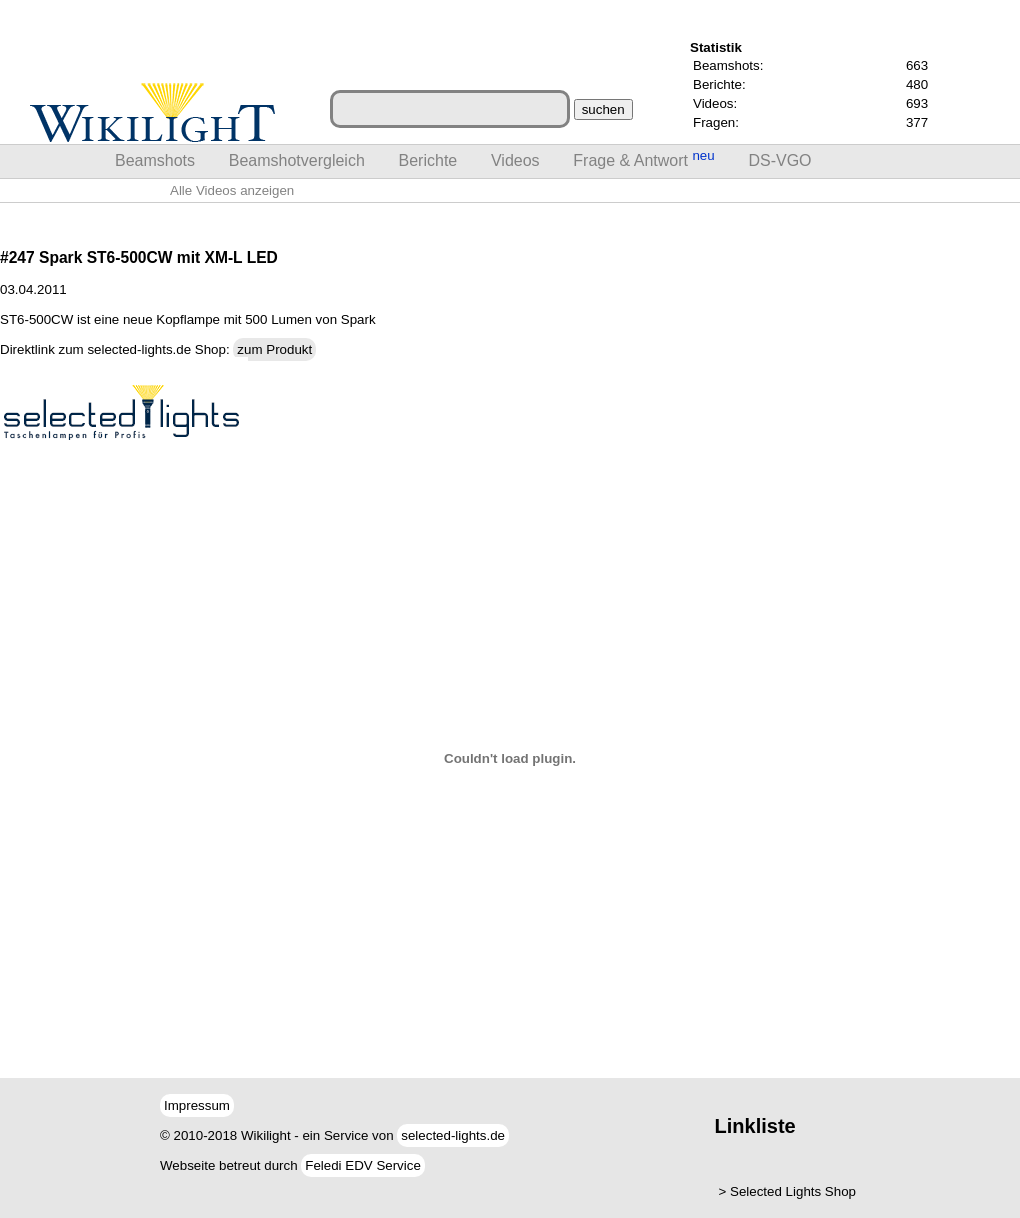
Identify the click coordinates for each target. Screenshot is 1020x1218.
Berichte (428, 160)
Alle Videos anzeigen (232, 190)
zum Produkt (274, 349)
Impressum (197, 1105)
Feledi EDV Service (363, 1165)
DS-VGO (779, 160)
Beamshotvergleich (297, 160)
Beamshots (155, 160)
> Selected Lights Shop (787, 1191)
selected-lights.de (453, 1135)
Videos (515, 160)
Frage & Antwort (643, 158)
